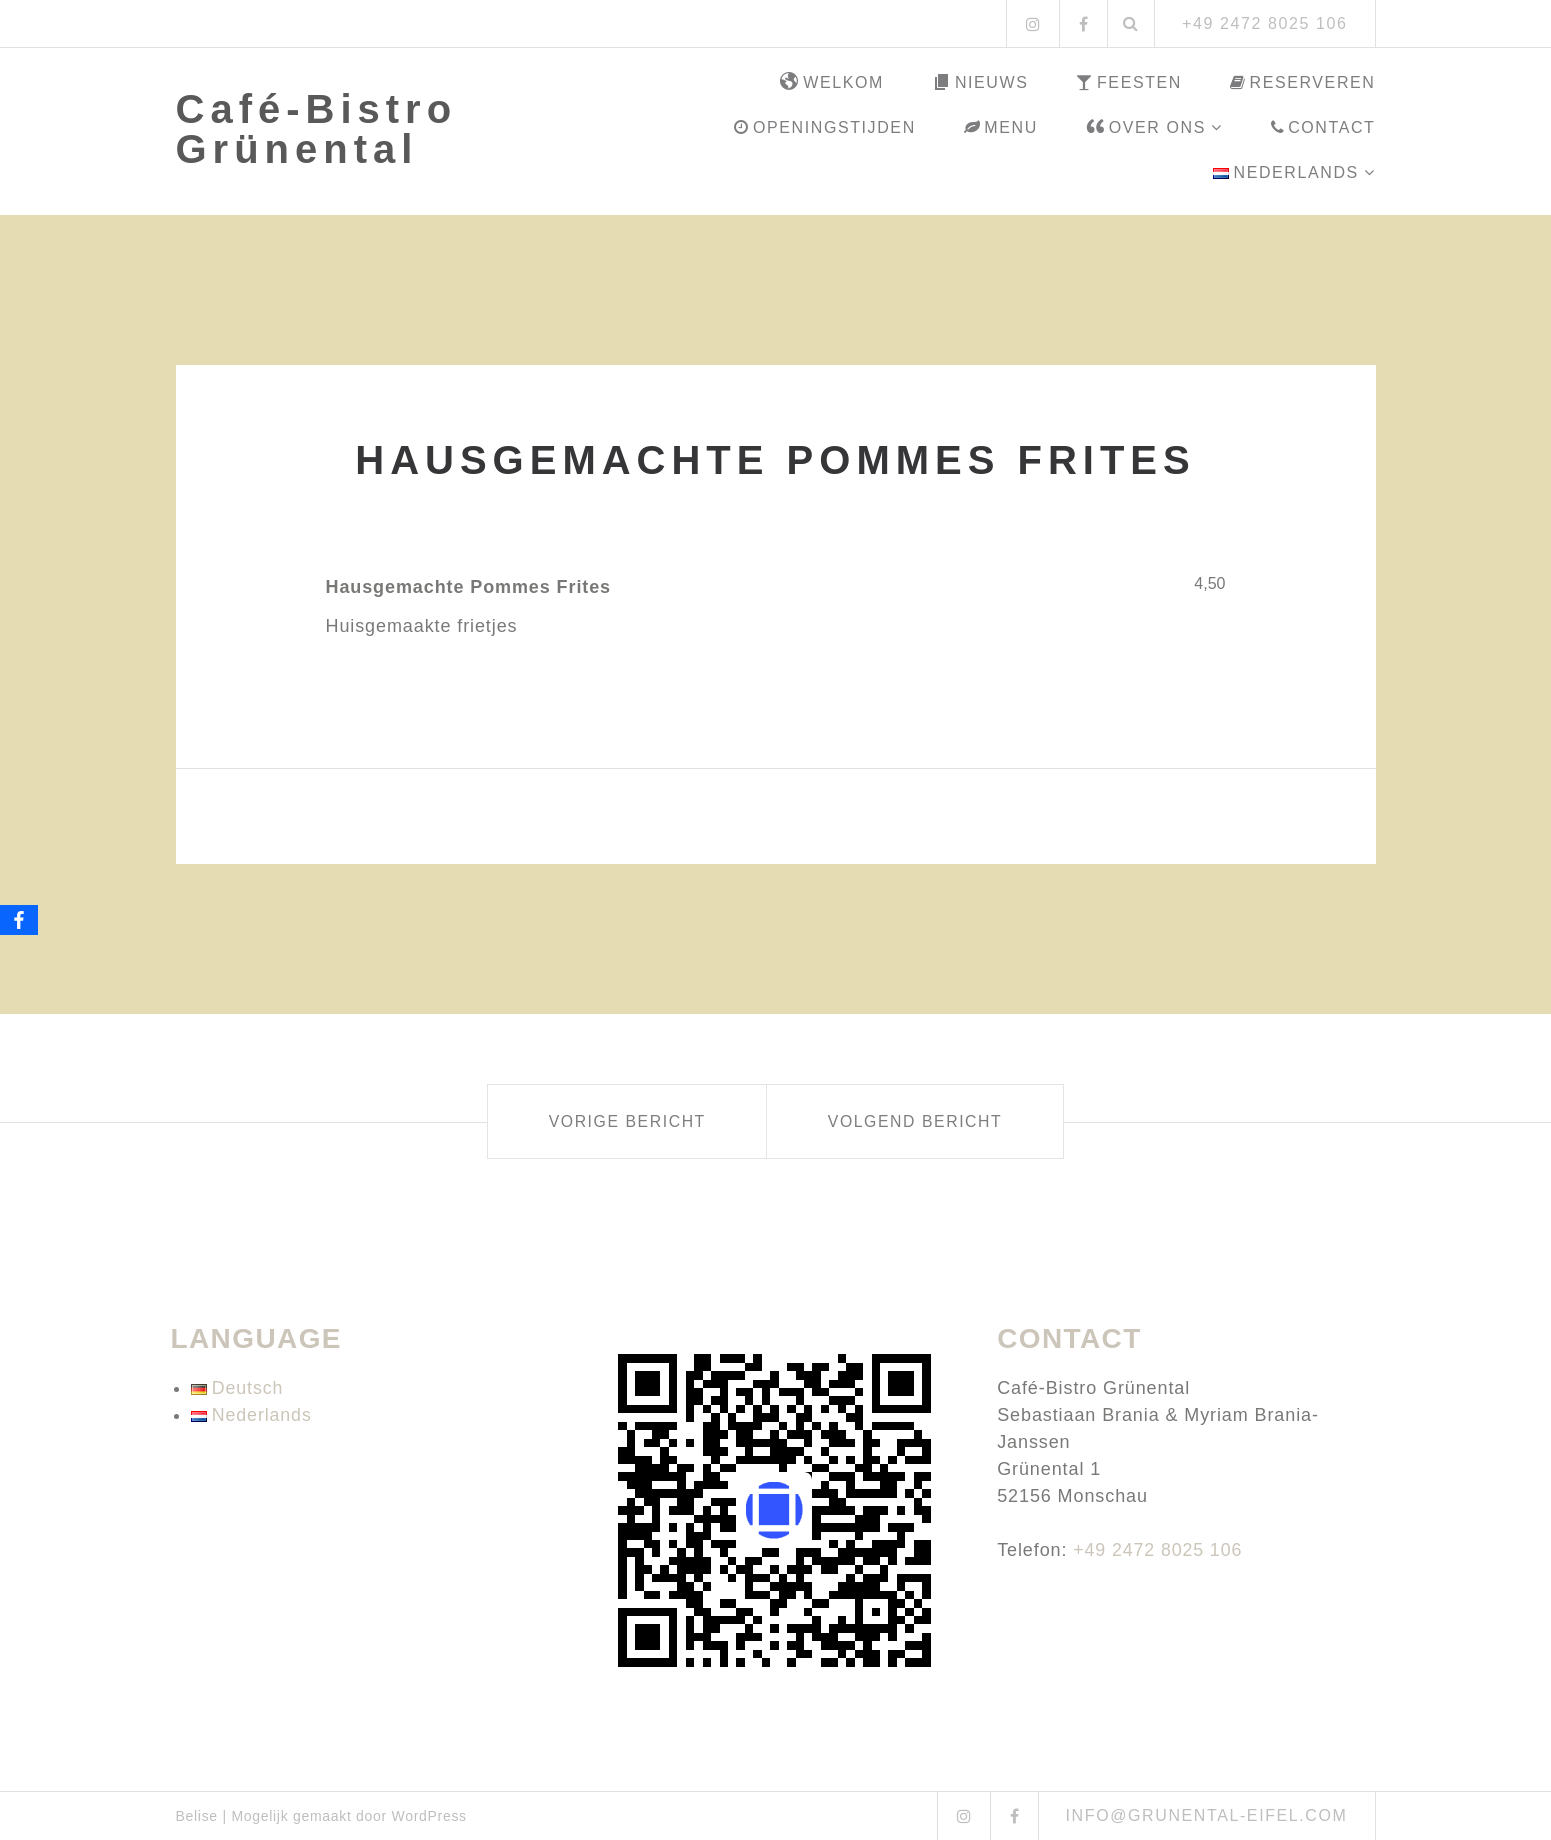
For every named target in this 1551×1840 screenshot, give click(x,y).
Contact (1323, 127)
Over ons (1146, 128)
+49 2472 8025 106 (1158, 1550)
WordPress (429, 1816)
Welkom (832, 83)
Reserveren (1303, 82)
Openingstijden (824, 127)
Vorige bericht (618, 1121)
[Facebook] (19, 920)
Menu (1001, 127)
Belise (197, 1816)
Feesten (1129, 82)
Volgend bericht (923, 1121)
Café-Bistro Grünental (317, 129)
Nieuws (980, 83)
